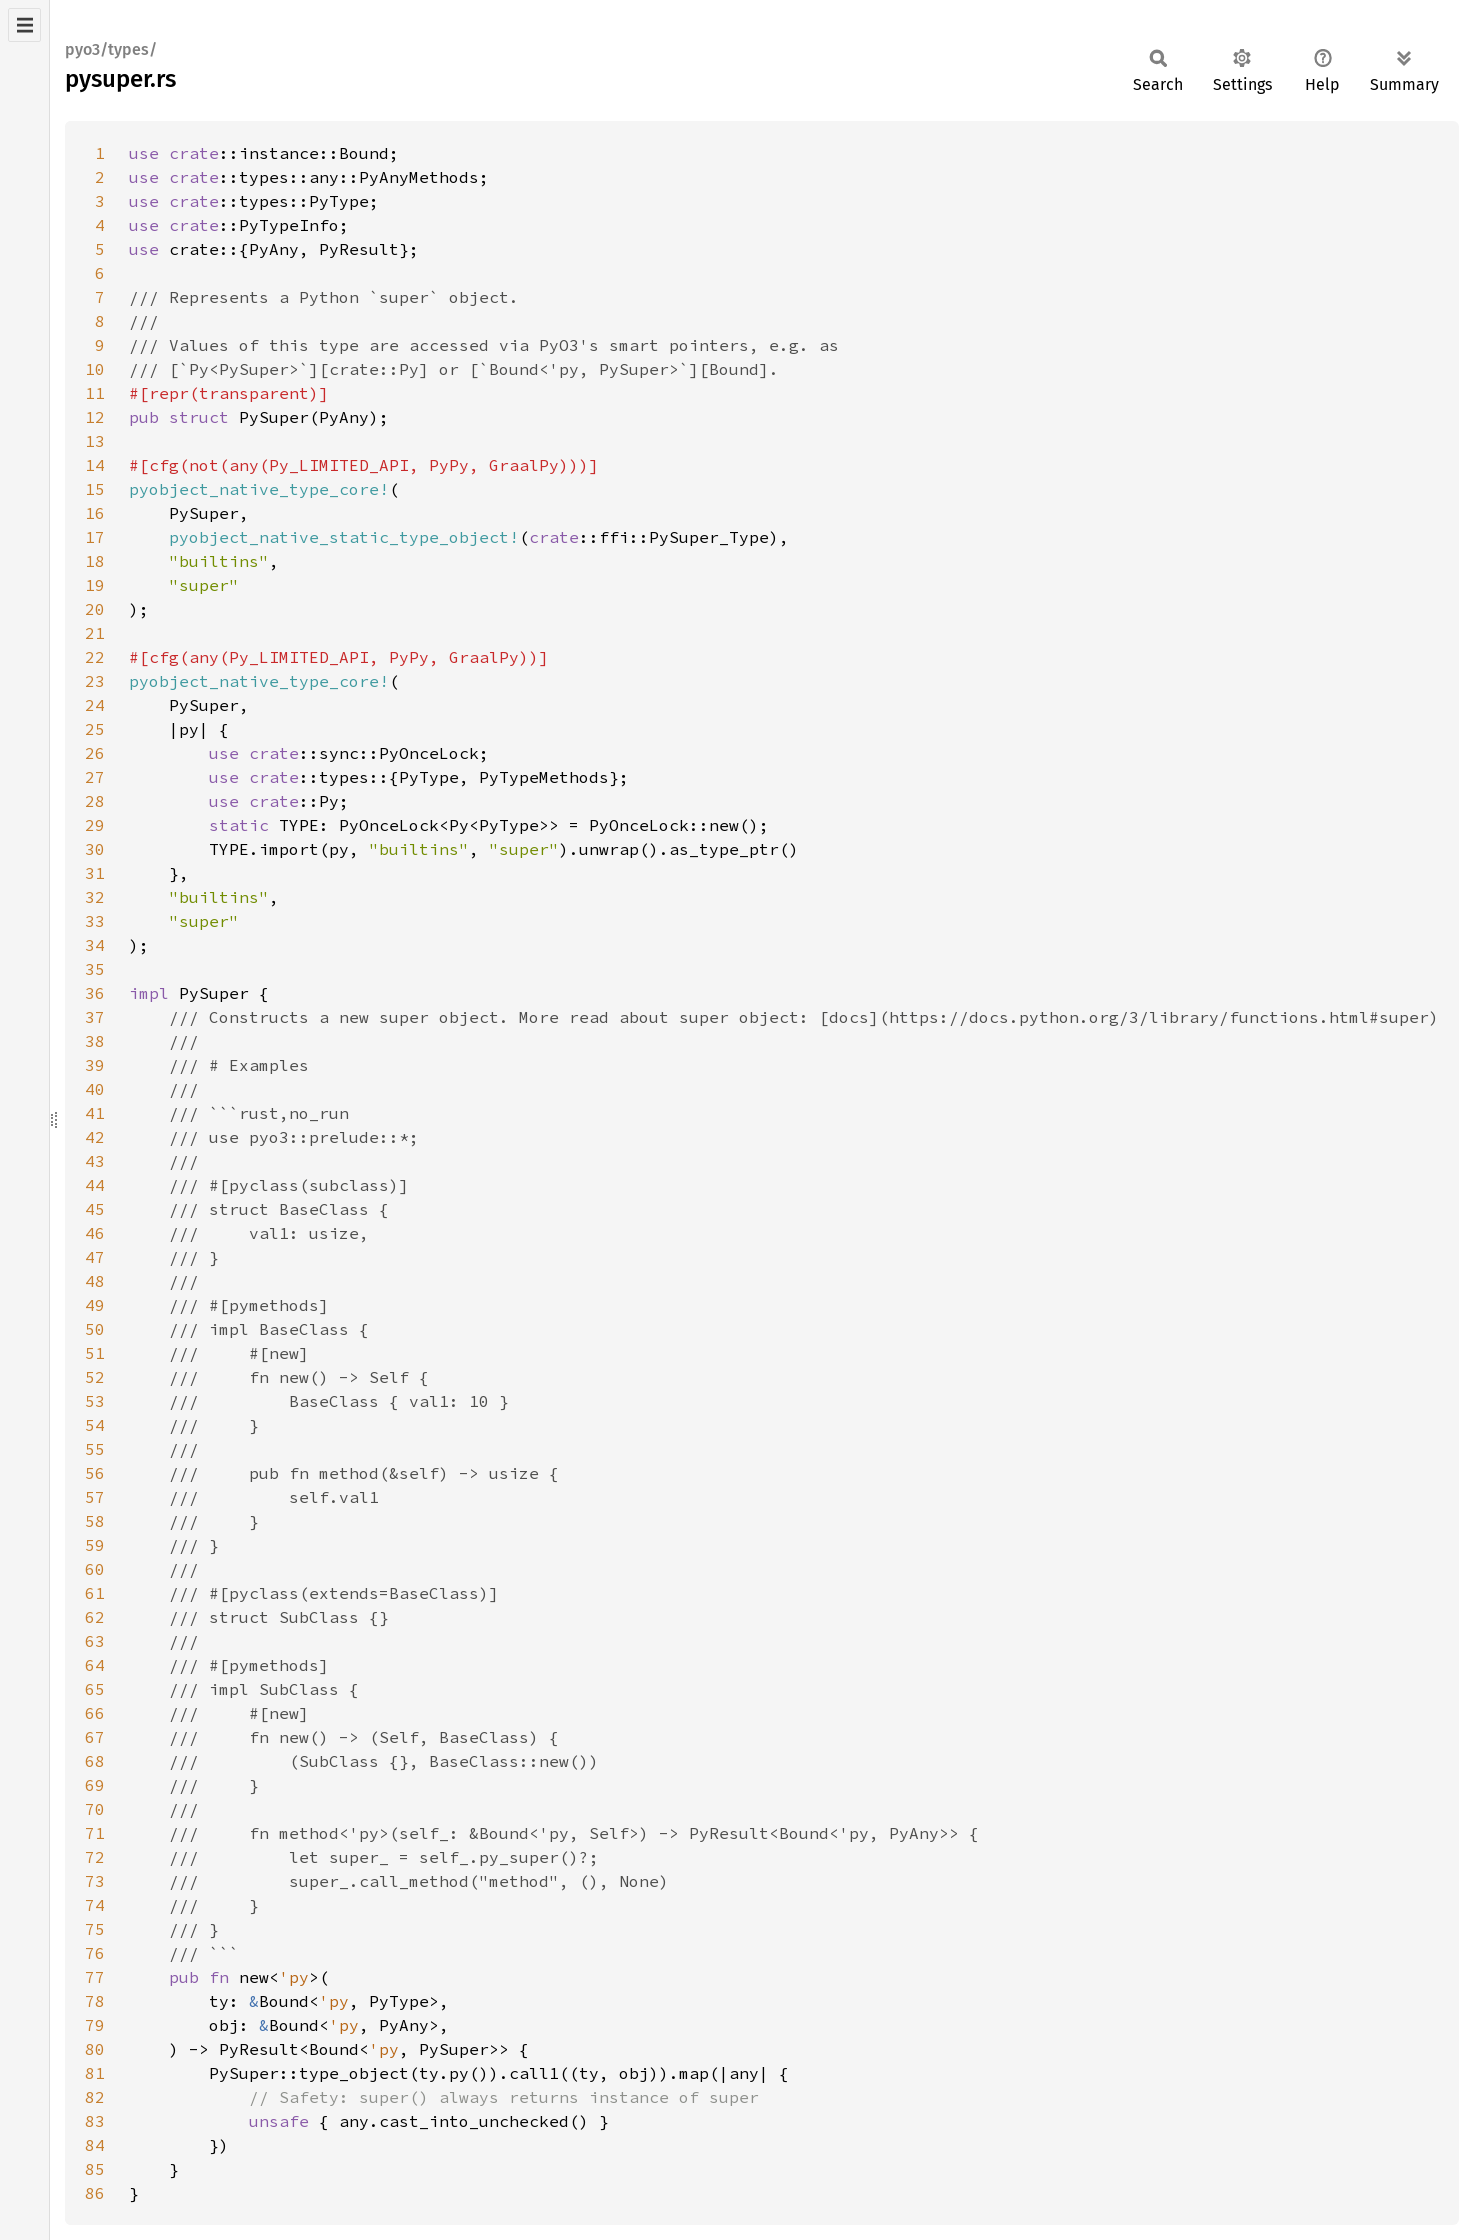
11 (95, 393)
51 (95, 1353)
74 (95, 1905)
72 (95, 1857)
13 (95, 441)
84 (95, 2145)
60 (95, 1569)
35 (95, 969)
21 (95, 633)
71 (95, 1833)
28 (95, 801)
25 (95, 729)
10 (95, 369)
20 (95, 609)
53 (95, 1401)
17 (95, 537)
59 (95, 1545)
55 (95, 1449)
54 (95, 1425)
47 (95, 1257)
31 (95, 873)
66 (95, 1713)
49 (95, 1305)
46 (95, 1233)
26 (95, 753)
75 (95, 1929)
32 (95, 897)
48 (95, 1281)
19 (95, 585)
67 (95, 1737)
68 (95, 1761)
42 (95, 1137)
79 (95, 2025)
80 (95, 2049)
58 (95, 1521)
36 (95, 993)
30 (95, 849)
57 (95, 1497)
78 (95, 2001)
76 (95, 1953)
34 (95, 945)
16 (95, 513)
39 (95, 1065)
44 (95, 1185)
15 (95, 489)
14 (95, 465)
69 (95, 1785)
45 (95, 1209)
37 (95, 1017)
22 (95, 657)
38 (95, 1041)
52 (95, 1377)
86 (95, 2193)
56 (95, 1473)
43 (95, 1161)
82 (95, 2097)
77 (95, 1977)
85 (95, 2169)
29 (95, 825)
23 (95, 681)
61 (95, 1593)
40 (95, 1089)
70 (95, 1809)
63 (95, 1641)
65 (95, 1689)
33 (95, 921)
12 (95, 417)
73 (95, 1881)
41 (95, 1113)
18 (95, 561)
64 (95, 1665)
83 (95, 2121)
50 (95, 1329)
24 (95, 705)
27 (95, 777)
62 (95, 1617)
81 (95, 2073)
